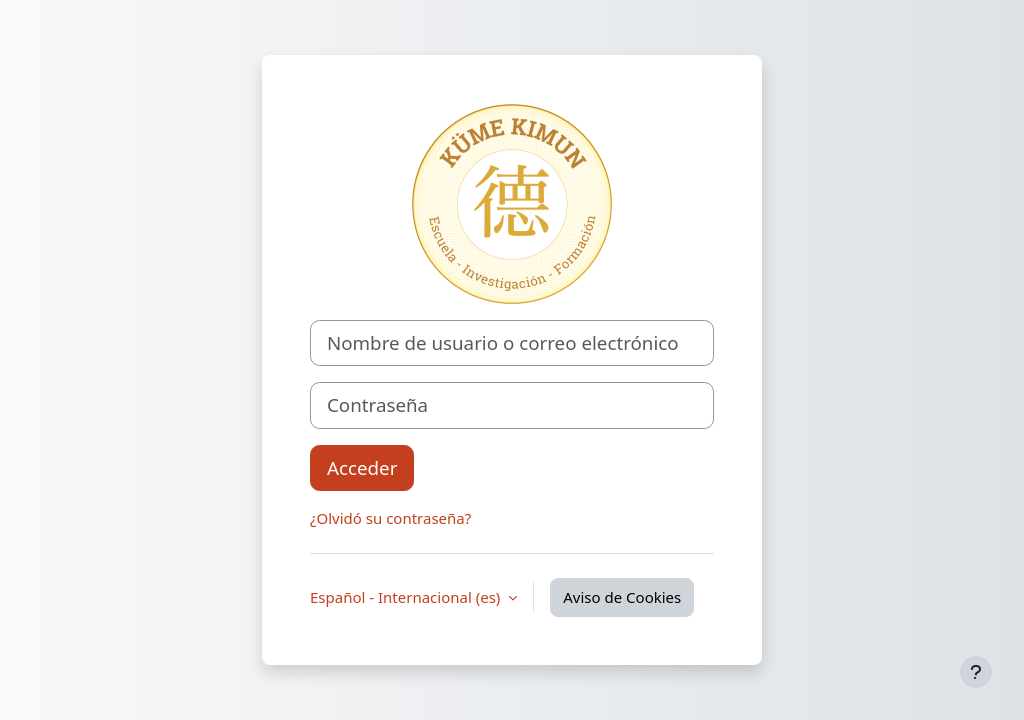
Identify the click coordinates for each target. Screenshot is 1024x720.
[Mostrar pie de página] (976, 672)
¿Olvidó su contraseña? (390, 518)
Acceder (362, 467)
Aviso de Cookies (622, 597)
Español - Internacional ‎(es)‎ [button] (407, 597)
